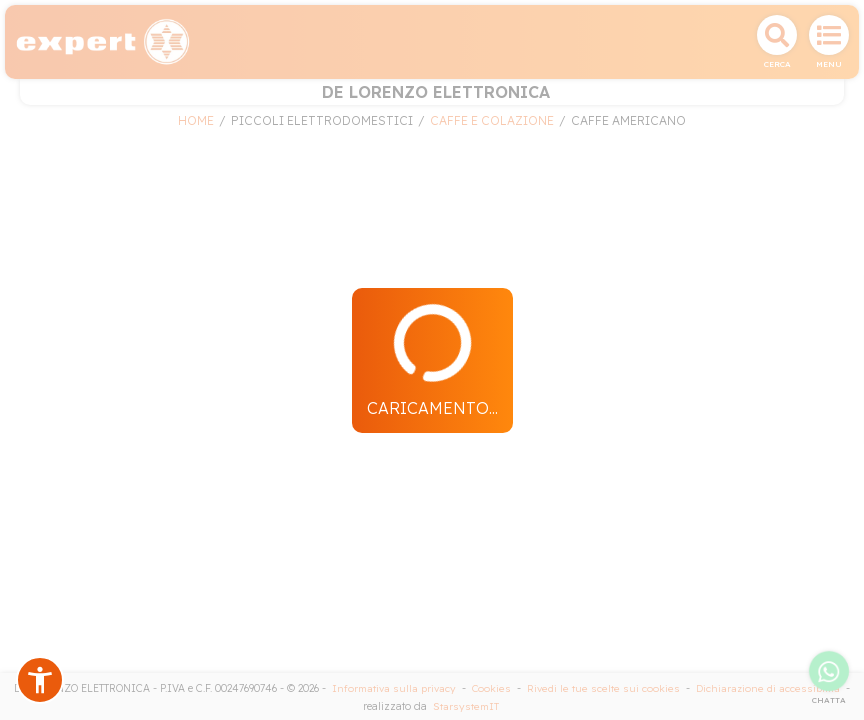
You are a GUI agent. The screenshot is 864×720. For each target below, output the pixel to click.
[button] (40, 680)
